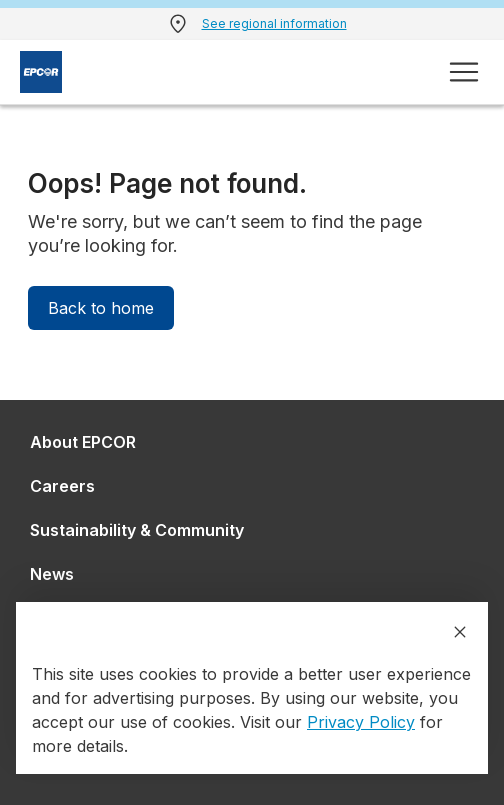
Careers (62, 486)
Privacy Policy (361, 722)
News (52, 574)
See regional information (274, 23)
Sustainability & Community (137, 530)
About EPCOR (83, 442)
